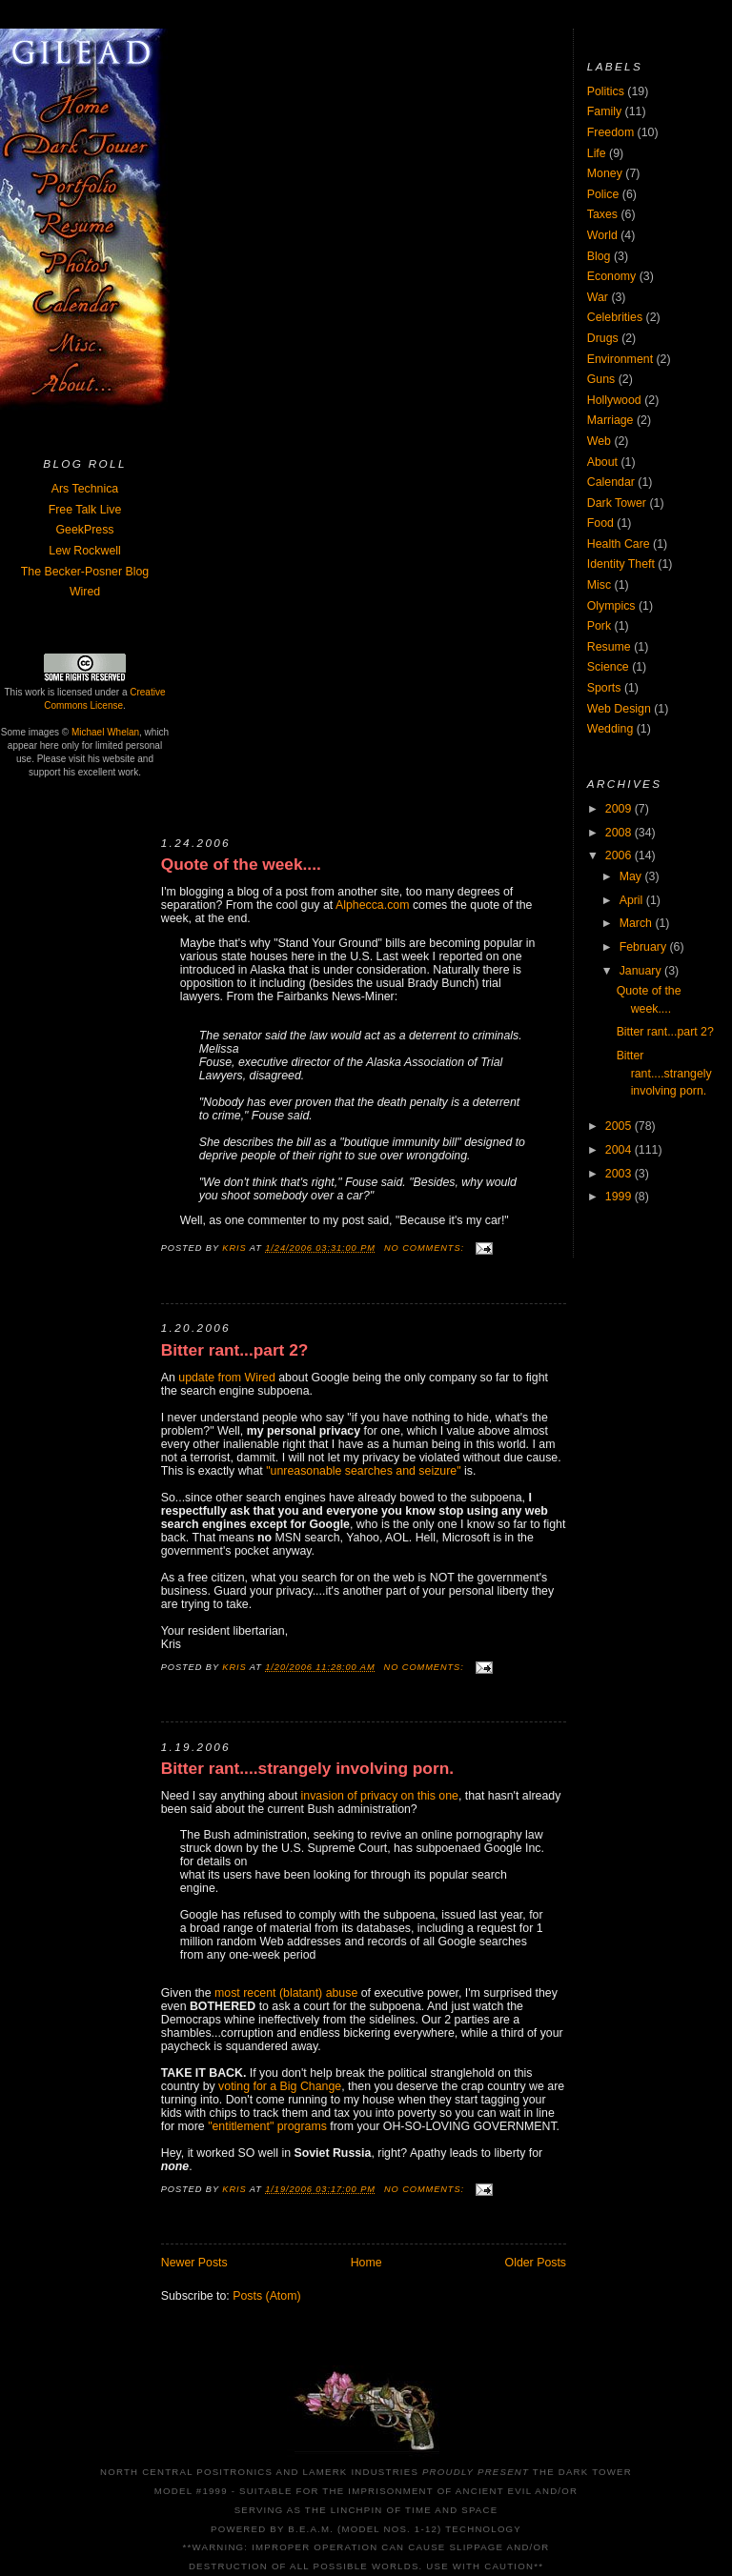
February (645, 947)
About (602, 462)
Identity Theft (621, 564)
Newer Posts (194, 2262)
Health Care (618, 544)
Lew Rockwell (84, 550)
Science (608, 667)
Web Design (619, 708)
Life (596, 153)
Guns (601, 379)
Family (604, 111)
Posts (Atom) (266, 2296)
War (597, 297)
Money (604, 173)
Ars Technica (84, 488)
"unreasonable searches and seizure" (363, 1471)
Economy (611, 276)
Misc (599, 585)
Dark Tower (616, 503)
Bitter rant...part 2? (235, 1350)
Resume (609, 647)
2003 (620, 1173)
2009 (620, 808)
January (642, 970)
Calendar (611, 482)
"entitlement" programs (267, 2126)
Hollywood (614, 400)
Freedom (610, 132)
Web (599, 441)
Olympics (611, 606)
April (633, 900)
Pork (599, 626)
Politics (605, 91)
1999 (620, 1196)
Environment (620, 359)
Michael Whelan (105, 732)
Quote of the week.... (241, 864)
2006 (620, 855)
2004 (620, 1150)
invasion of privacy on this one (379, 1795)
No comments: (426, 1248)
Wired (85, 591)
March (638, 923)
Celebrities (614, 317)
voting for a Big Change (279, 2086)
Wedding (610, 728)
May (632, 876)
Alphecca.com (373, 905)
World (602, 235)
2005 (620, 1126)
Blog (599, 256)
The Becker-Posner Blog (85, 571)
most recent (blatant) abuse (285, 1993)
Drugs (603, 338)
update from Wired (226, 1377)
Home (366, 2262)
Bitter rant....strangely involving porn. (307, 1769)
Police (603, 194)
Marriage (610, 420)
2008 (620, 832)
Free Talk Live (85, 509)
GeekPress (84, 529)
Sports (604, 687)
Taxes (602, 214)
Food (600, 523)
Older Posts (536, 2262)
